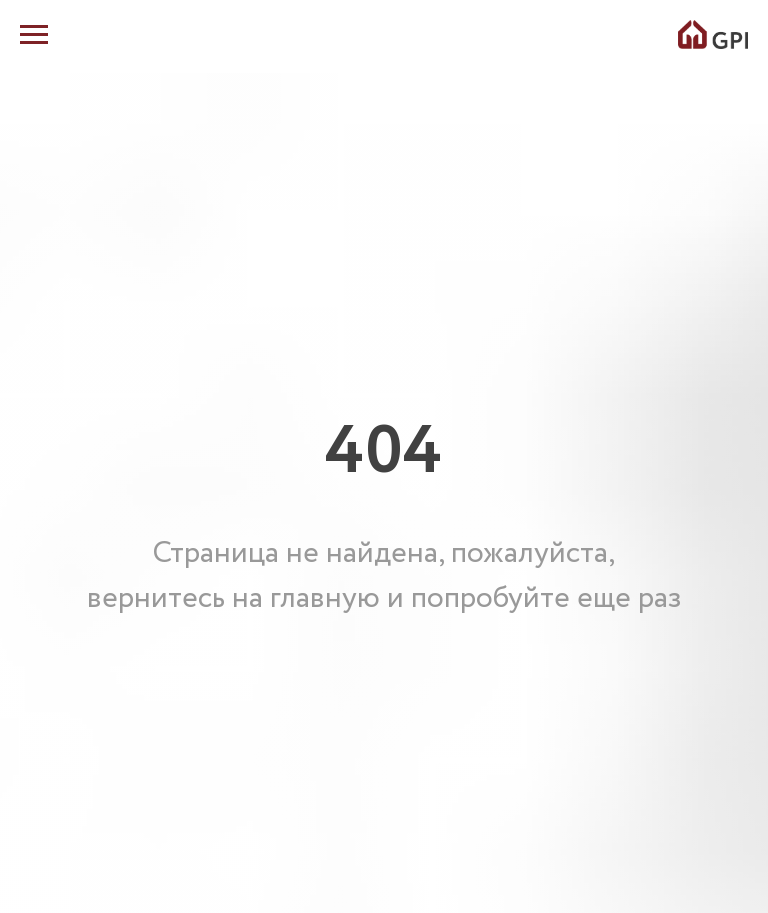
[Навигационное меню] (34, 35)
